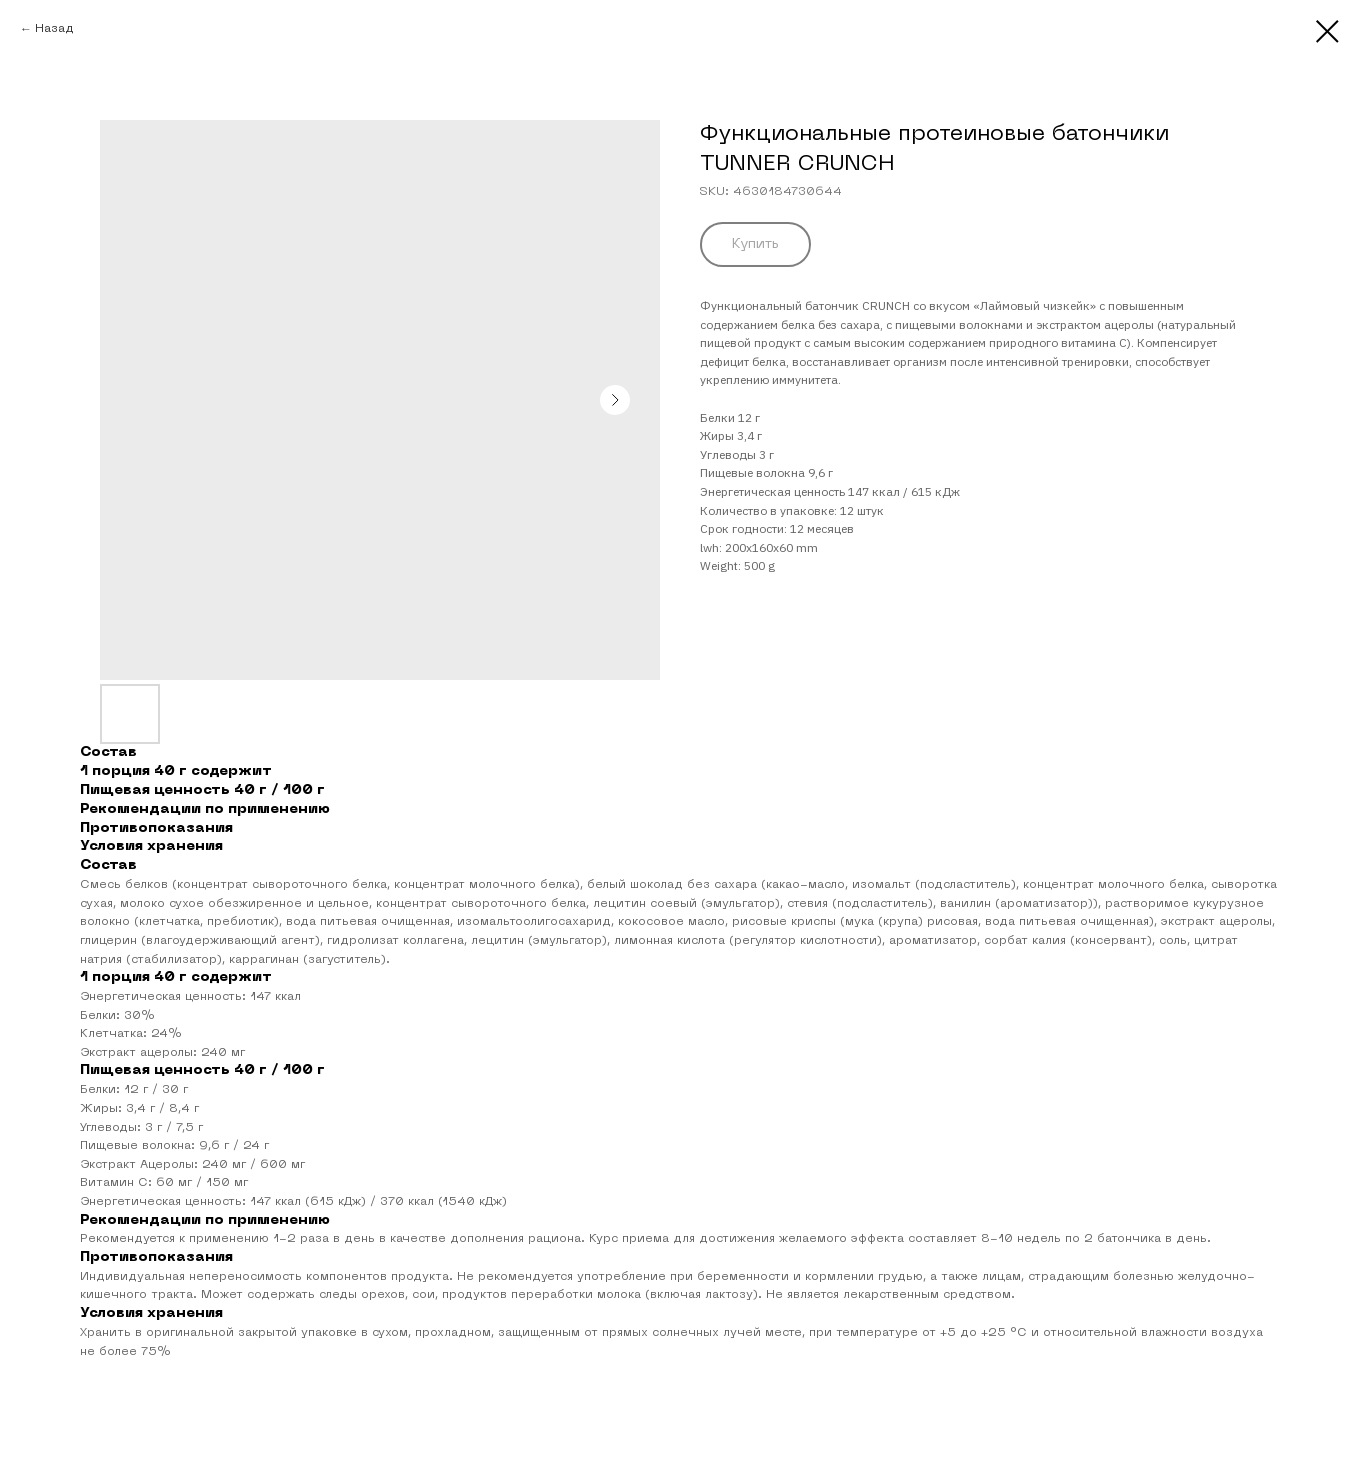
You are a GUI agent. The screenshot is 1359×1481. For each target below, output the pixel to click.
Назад (54, 29)
